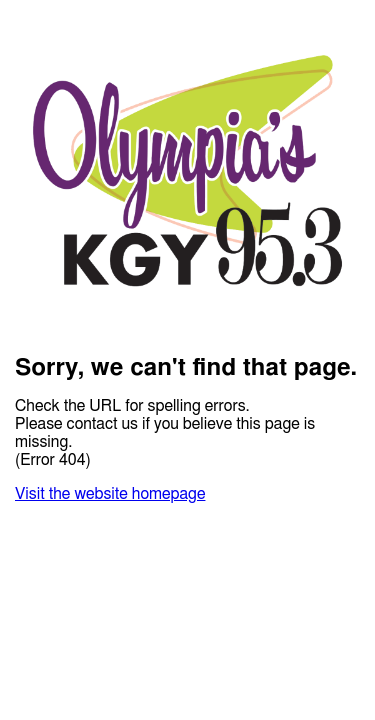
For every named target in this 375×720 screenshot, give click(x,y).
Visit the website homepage (110, 494)
